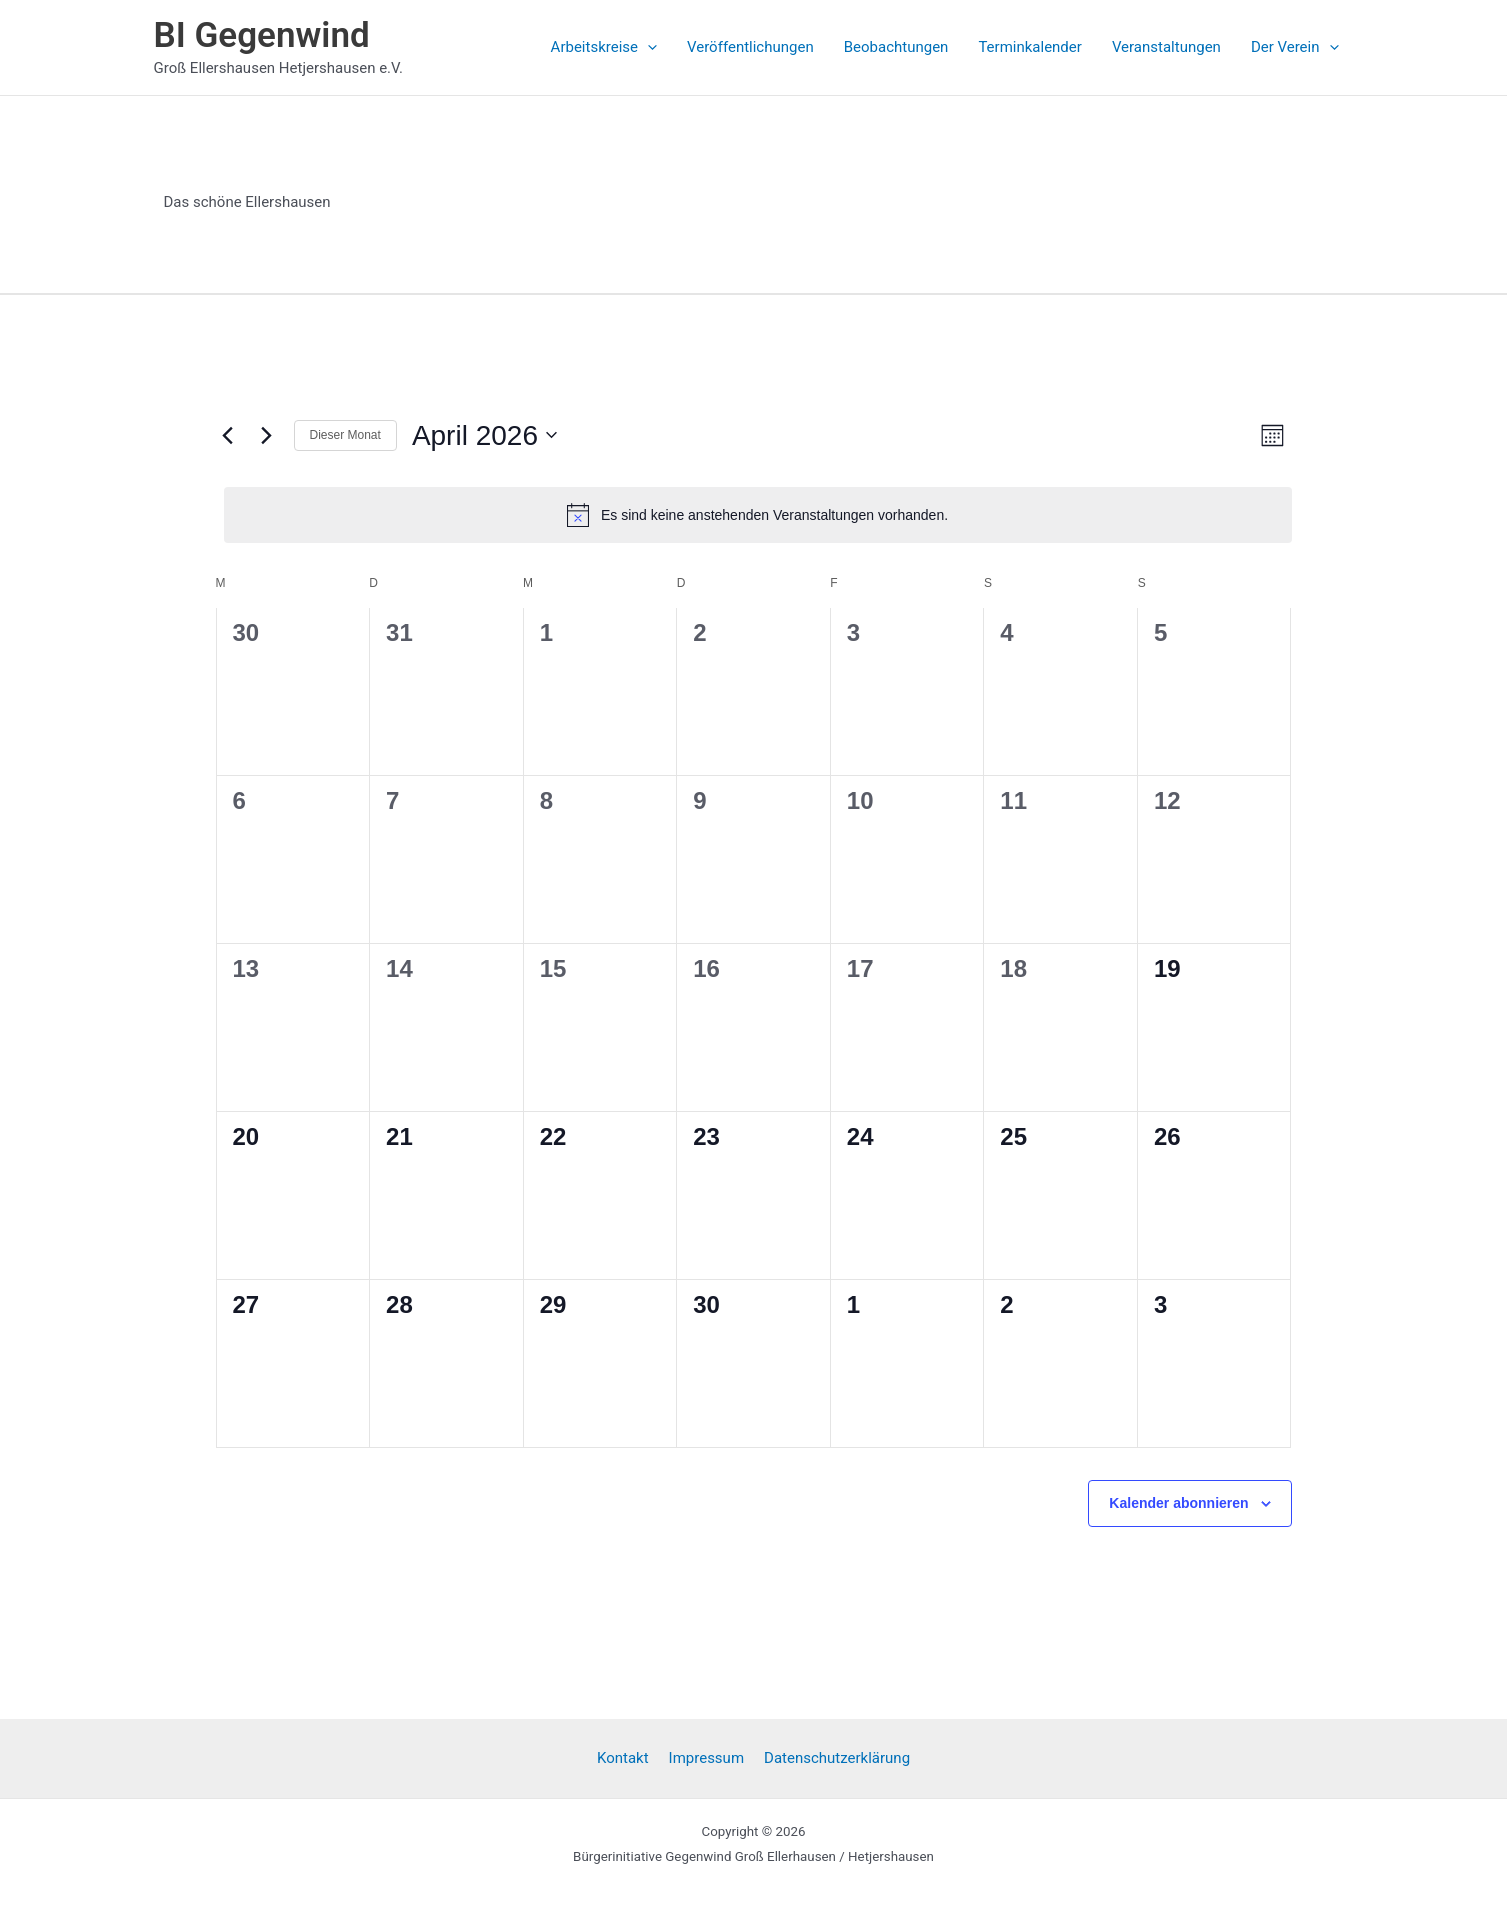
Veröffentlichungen (750, 47)
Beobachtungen (896, 47)
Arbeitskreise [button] (604, 47)
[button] (647, 47)
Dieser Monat (345, 435)
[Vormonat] (228, 435)
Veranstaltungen (1166, 47)
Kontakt (623, 1758)
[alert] (758, 515)
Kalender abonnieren (1178, 1503)
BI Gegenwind (262, 35)
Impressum (706, 1758)
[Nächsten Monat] (267, 435)
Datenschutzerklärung (837, 1758)
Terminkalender (1030, 47)
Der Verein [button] (1295, 47)
